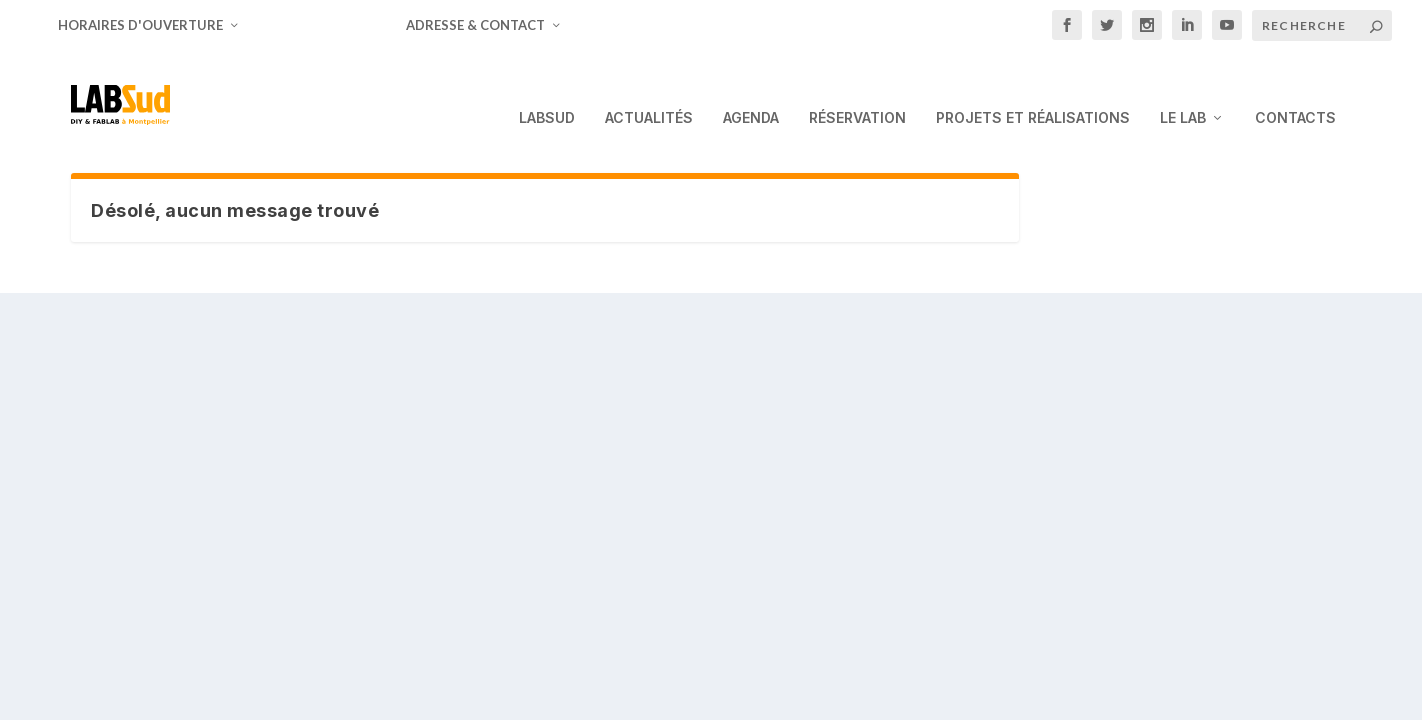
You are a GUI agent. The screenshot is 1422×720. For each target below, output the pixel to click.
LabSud (547, 90)
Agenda (751, 90)
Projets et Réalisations (1033, 90)
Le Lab (1183, 90)
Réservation (857, 90)
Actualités (649, 90)
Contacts (1295, 90)
